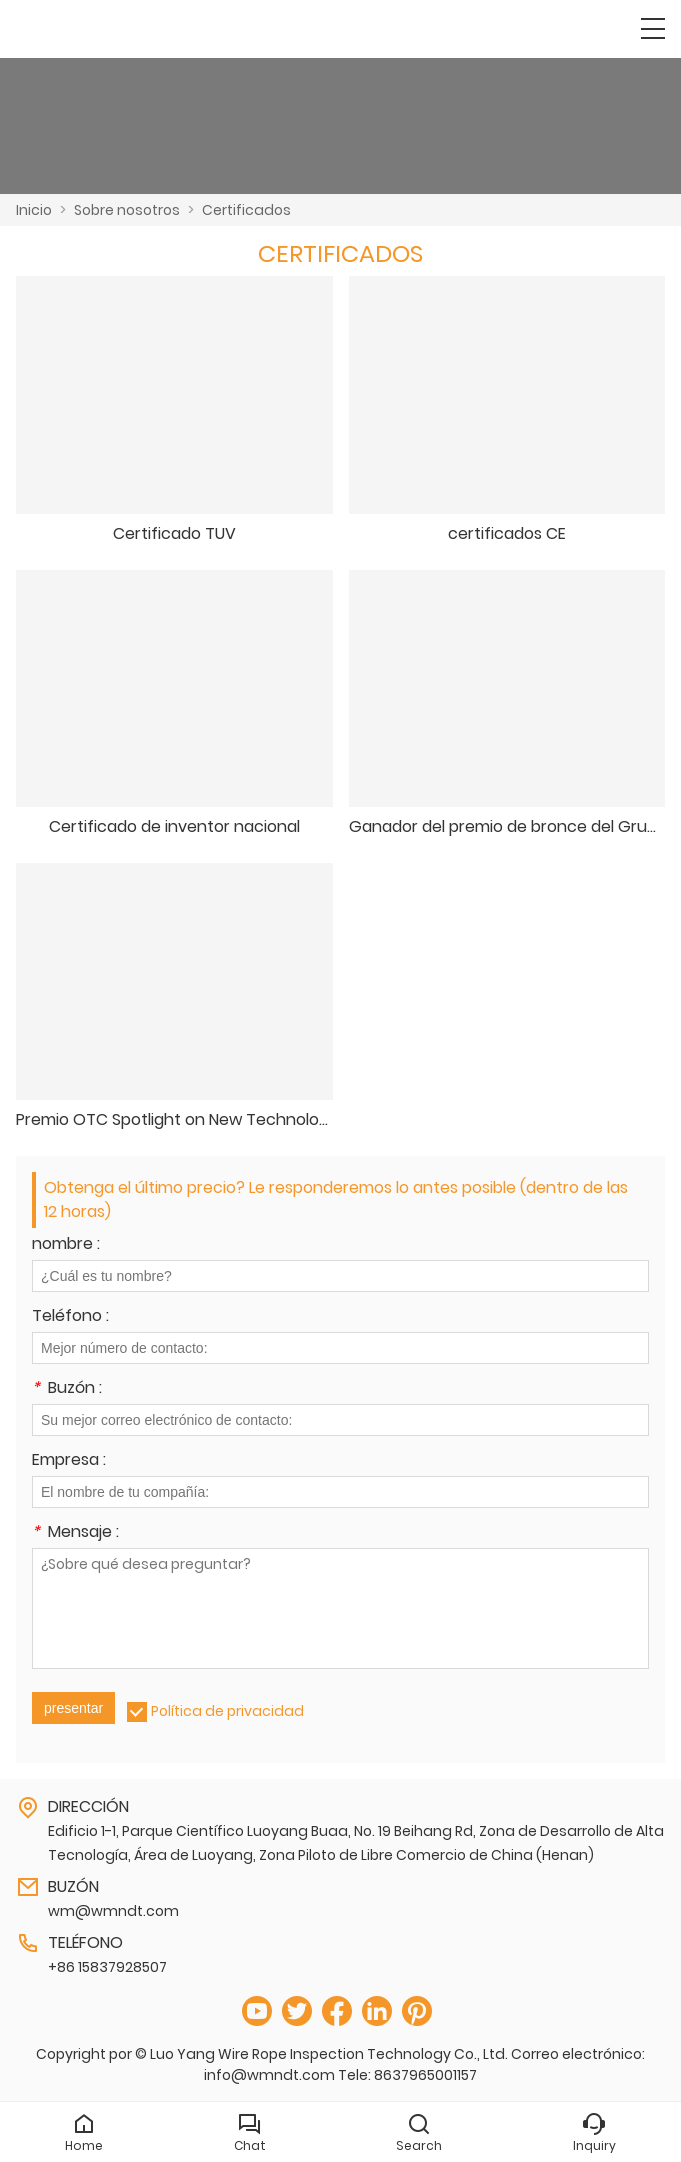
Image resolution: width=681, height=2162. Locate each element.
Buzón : (67, 1389)
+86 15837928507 (107, 1967)
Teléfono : (70, 1317)
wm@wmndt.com (113, 1911)
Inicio (34, 210)
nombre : (66, 1245)
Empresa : (69, 1461)
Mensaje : (75, 1533)
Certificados (246, 210)
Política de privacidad (227, 1711)
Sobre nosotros (127, 210)
